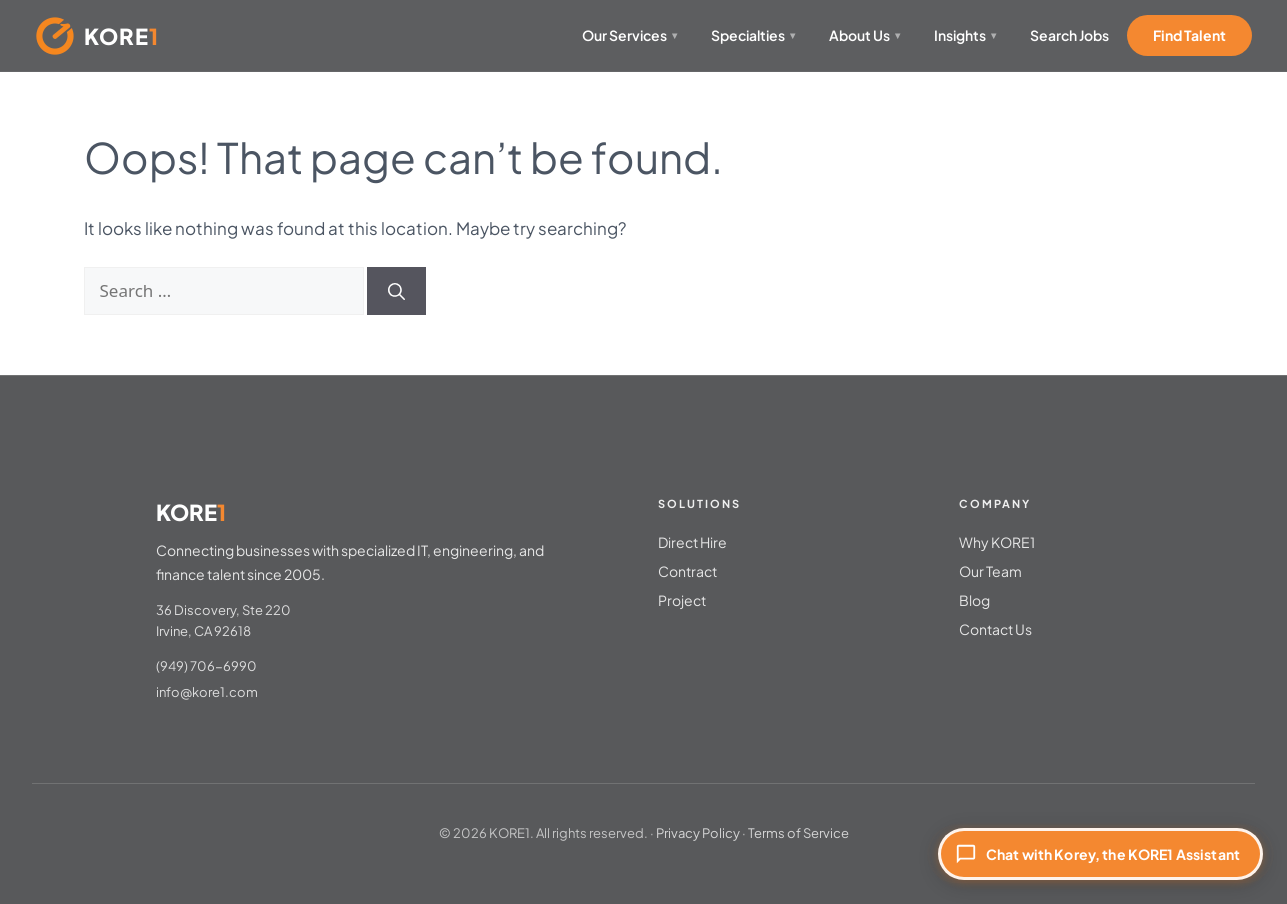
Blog (974, 600)
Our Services (629, 35)
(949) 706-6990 (206, 666)
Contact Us (995, 629)
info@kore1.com (207, 692)
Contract (687, 571)
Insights (965, 35)
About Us (864, 35)
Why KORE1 (997, 542)
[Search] (396, 291)
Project (682, 600)
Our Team (990, 571)
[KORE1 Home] (97, 36)
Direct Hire (692, 542)
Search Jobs (1069, 35)
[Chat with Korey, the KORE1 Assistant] (1100, 854)
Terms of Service (798, 833)
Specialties (753, 35)
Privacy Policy (698, 833)
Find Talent (1189, 35)
